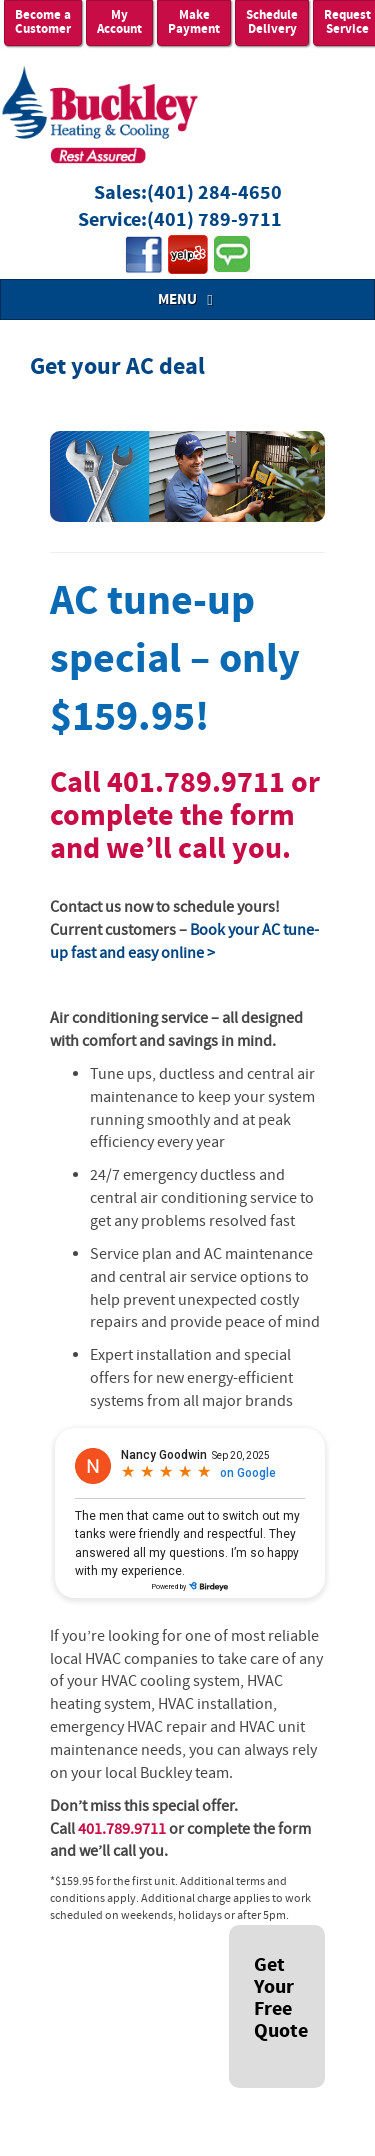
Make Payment (194, 22)
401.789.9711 (196, 783)
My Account (119, 22)
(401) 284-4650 (214, 193)
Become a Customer (43, 22)
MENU (188, 299)
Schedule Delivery (272, 22)
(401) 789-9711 (214, 220)
